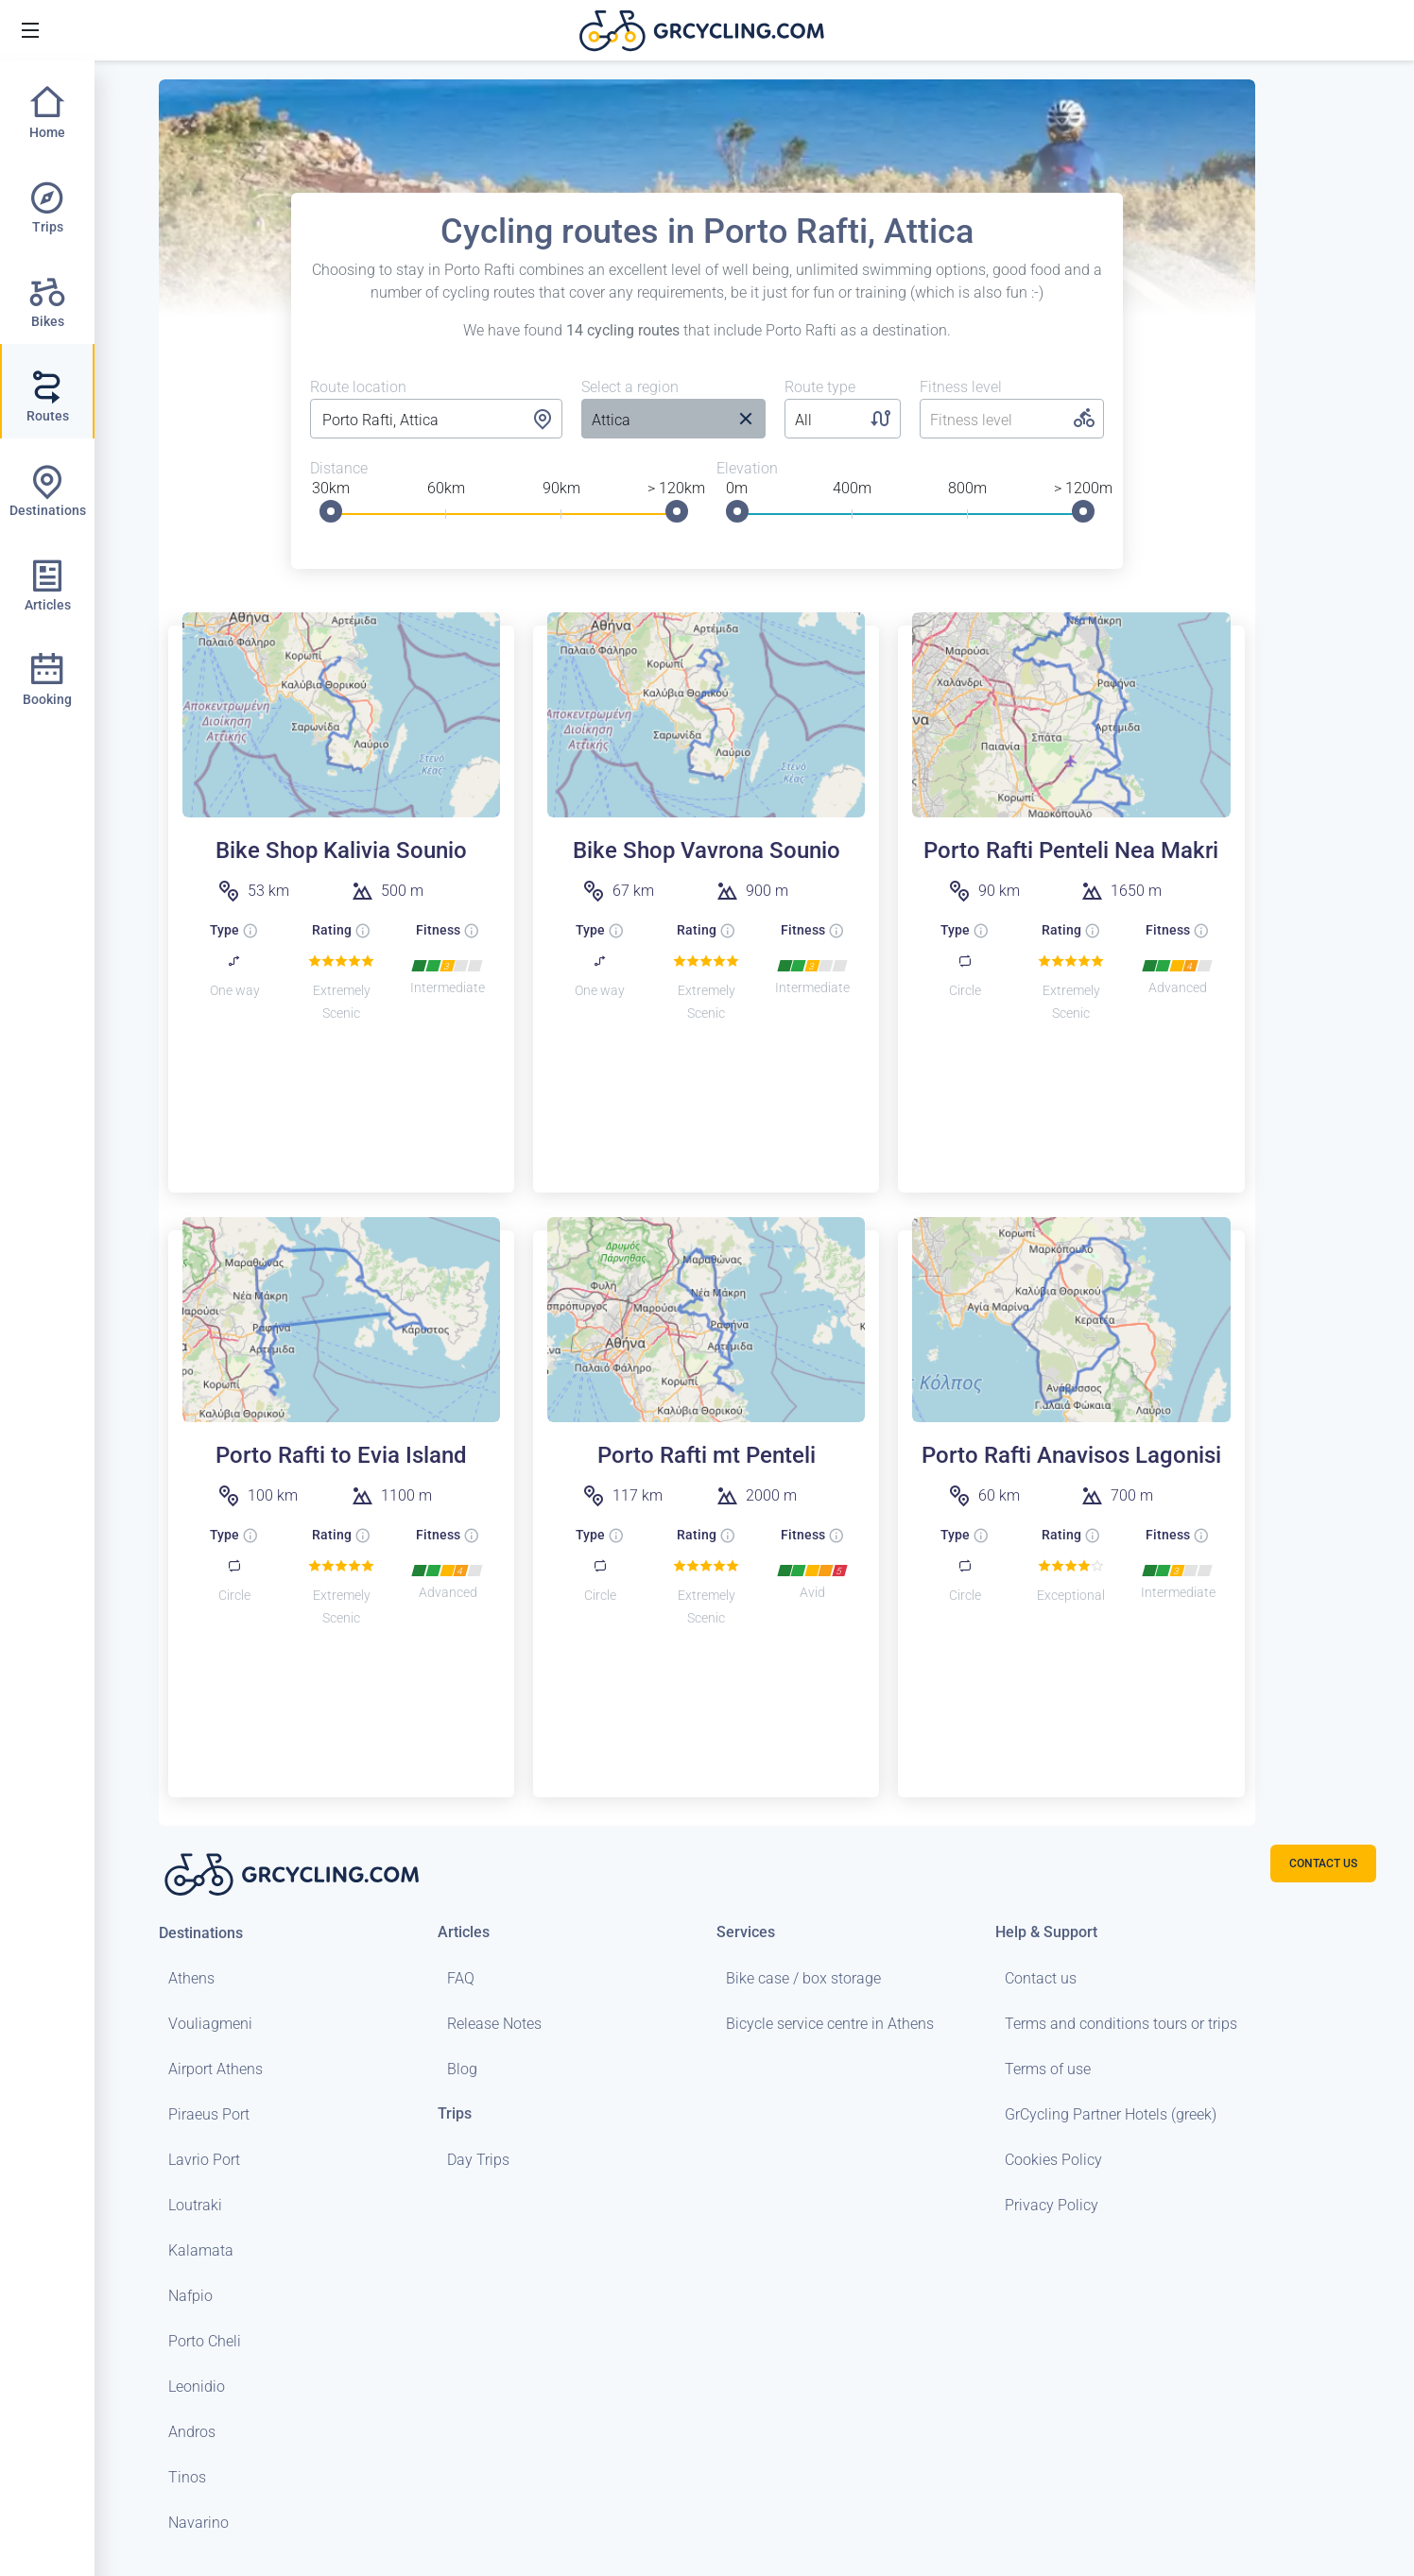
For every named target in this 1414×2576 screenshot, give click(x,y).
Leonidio (196, 2387)
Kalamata (200, 2250)
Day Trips (478, 2160)
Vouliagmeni (210, 2024)
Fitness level (961, 387)
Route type (820, 387)
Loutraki (195, 2205)
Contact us (1041, 1978)
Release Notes (494, 2024)
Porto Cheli (204, 2341)
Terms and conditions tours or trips (1121, 2024)
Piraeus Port (209, 2114)
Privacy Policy (1051, 2205)
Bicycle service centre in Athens (830, 2024)
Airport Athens (215, 2069)
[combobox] (436, 420)
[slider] (330, 511)
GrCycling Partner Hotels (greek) (1110, 2114)
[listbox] (653, 420)
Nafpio (190, 2296)
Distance (339, 468)
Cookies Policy (1053, 2160)
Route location (358, 387)
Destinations (201, 1933)
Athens (191, 1978)
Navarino (198, 2523)
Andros (192, 2432)
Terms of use (1048, 2069)
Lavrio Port (204, 2160)
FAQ (460, 1978)
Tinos (187, 2477)
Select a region (630, 387)
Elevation (747, 468)
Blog (462, 2069)
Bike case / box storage (803, 1978)
